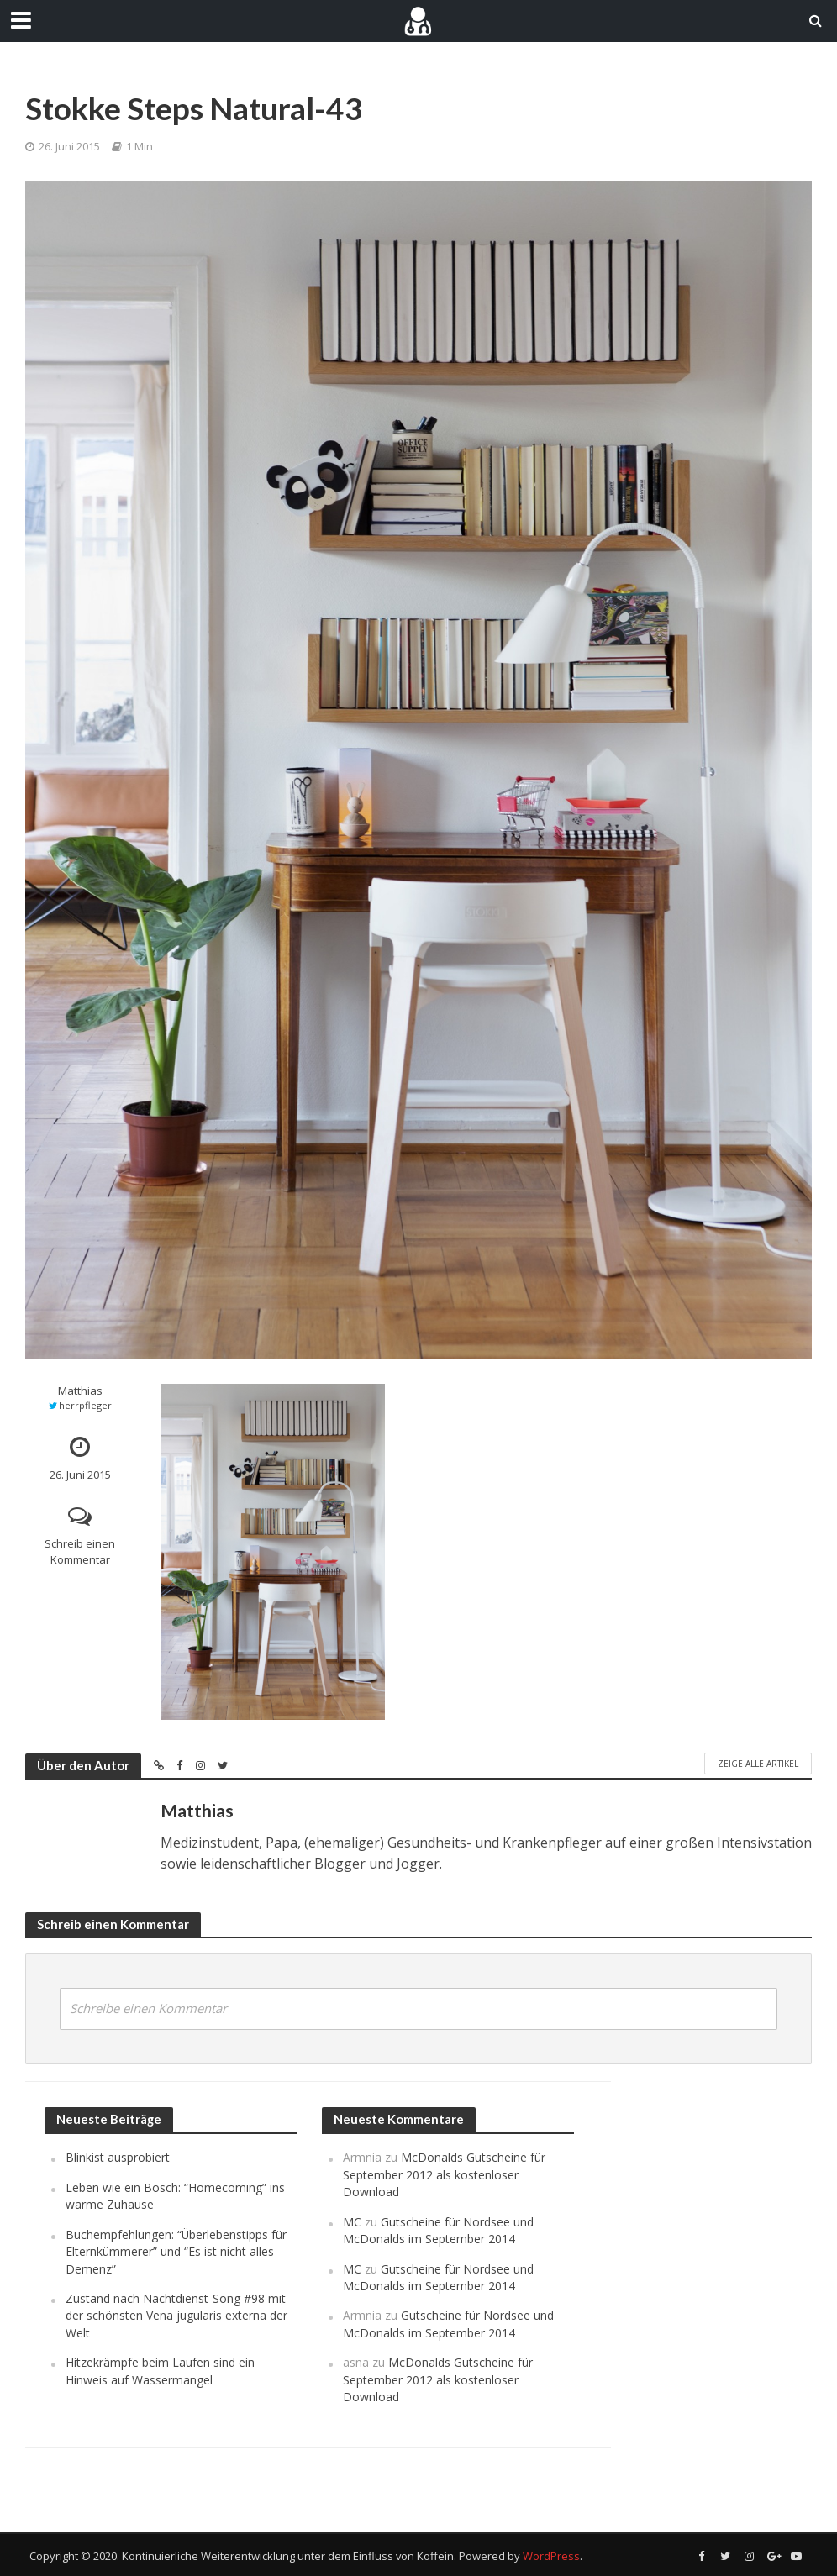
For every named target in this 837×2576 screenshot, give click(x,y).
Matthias (80, 1391)
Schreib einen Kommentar (80, 1551)
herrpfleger (85, 1405)
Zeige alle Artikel (758, 1763)
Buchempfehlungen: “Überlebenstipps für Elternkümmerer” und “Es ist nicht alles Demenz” (176, 2251)
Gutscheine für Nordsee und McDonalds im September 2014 (438, 2230)
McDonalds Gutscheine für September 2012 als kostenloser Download (444, 2174)
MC (352, 2222)
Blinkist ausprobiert (118, 2157)
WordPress (551, 2555)
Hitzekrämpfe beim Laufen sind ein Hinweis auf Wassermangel (160, 2370)
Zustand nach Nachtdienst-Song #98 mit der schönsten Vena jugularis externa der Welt (176, 2315)
